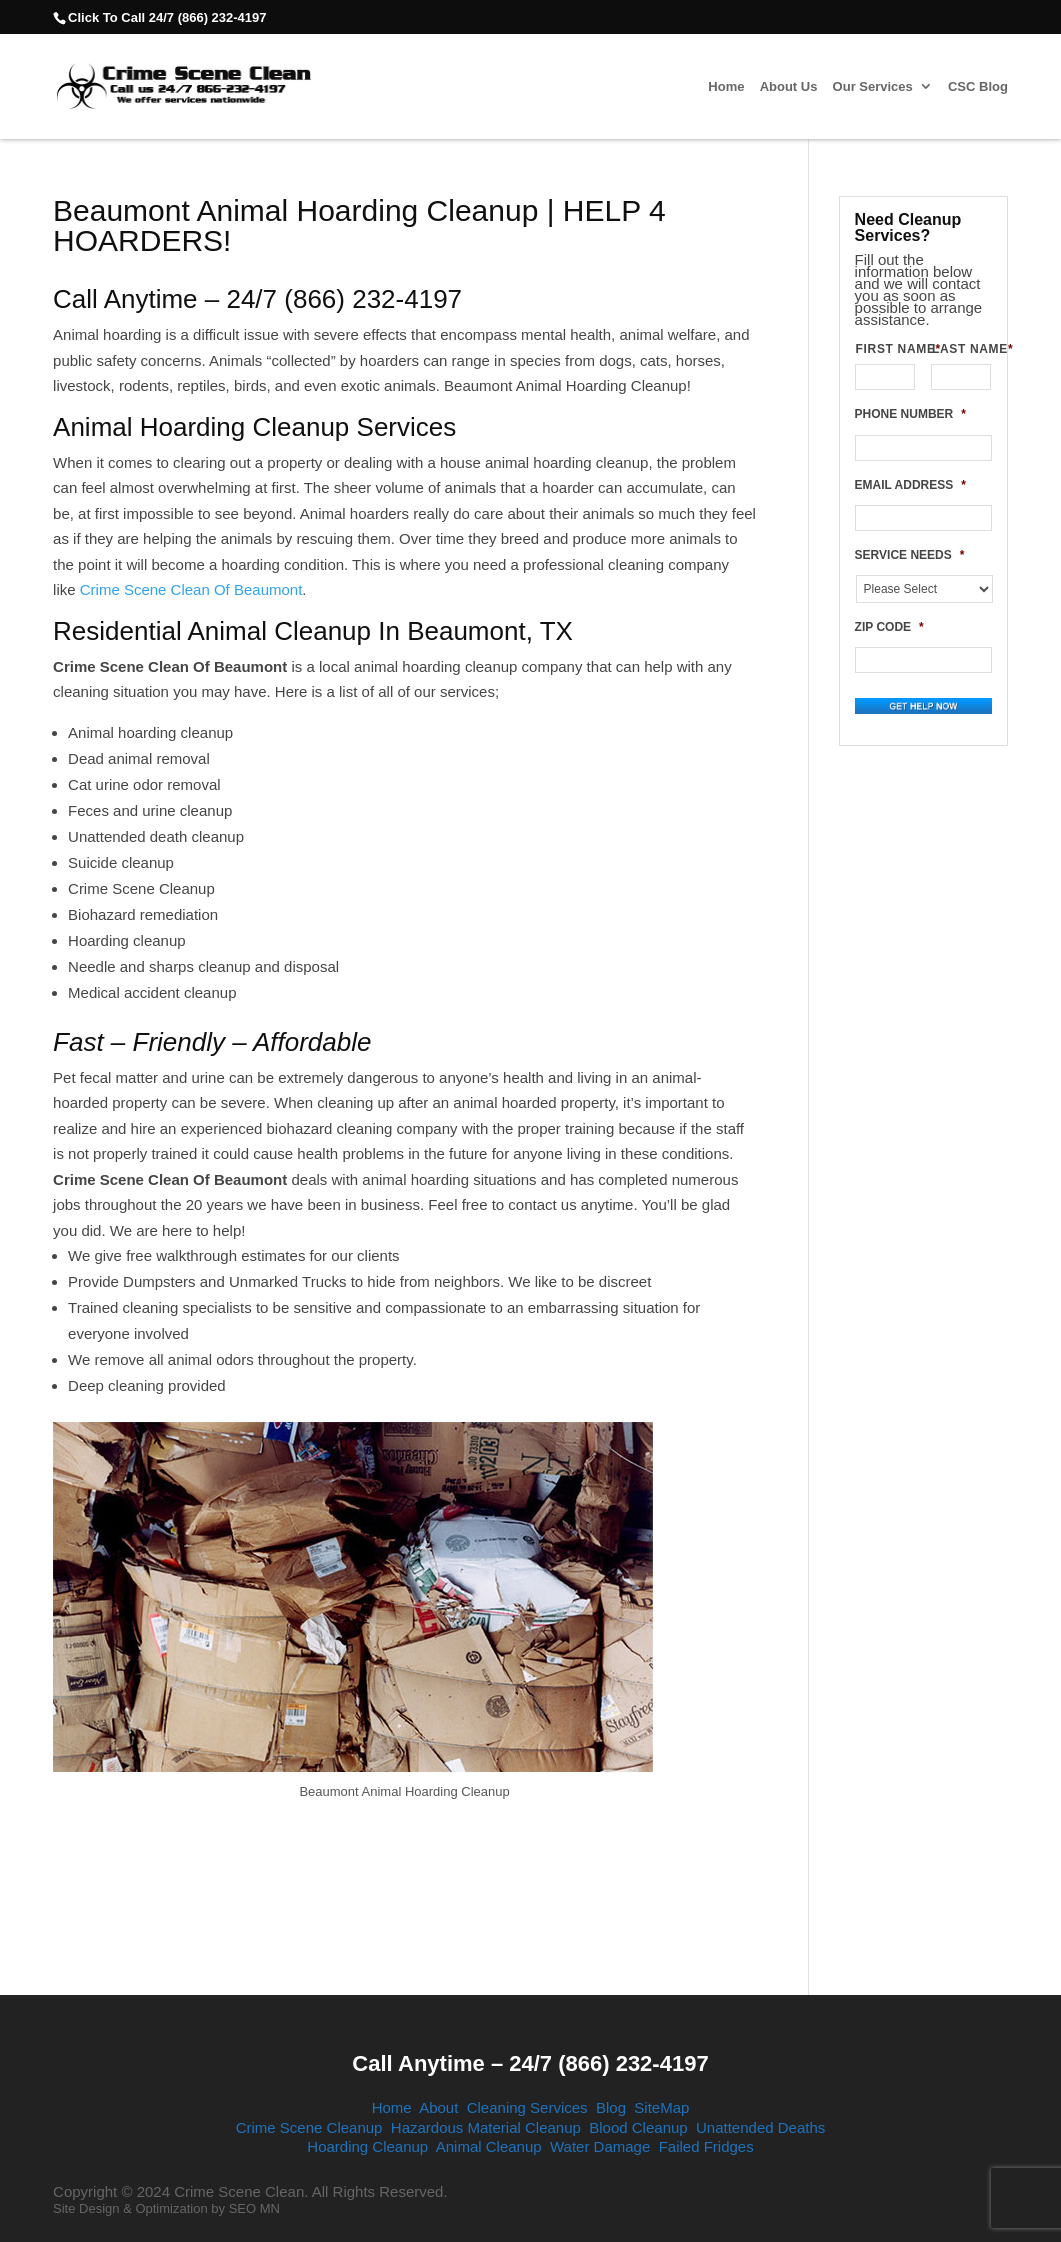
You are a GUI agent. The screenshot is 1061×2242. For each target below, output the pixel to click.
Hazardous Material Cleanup (486, 2127)
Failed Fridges (706, 2146)
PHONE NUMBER (910, 414)
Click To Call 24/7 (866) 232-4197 (167, 17)
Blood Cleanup (638, 2127)
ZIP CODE (889, 627)
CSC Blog (978, 87)
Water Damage (600, 2146)
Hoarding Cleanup (367, 2146)
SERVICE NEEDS (910, 555)
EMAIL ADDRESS (910, 485)
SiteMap (661, 2107)
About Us (789, 87)
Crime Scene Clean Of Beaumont (189, 589)
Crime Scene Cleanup (309, 2127)
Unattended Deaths (760, 2127)
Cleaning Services (527, 2107)
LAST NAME (961, 349)
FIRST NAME (885, 349)
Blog (611, 2107)
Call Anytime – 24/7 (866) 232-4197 (530, 2063)
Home (726, 87)
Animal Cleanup (489, 2146)
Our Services (873, 87)
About (438, 2107)
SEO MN (254, 2208)
